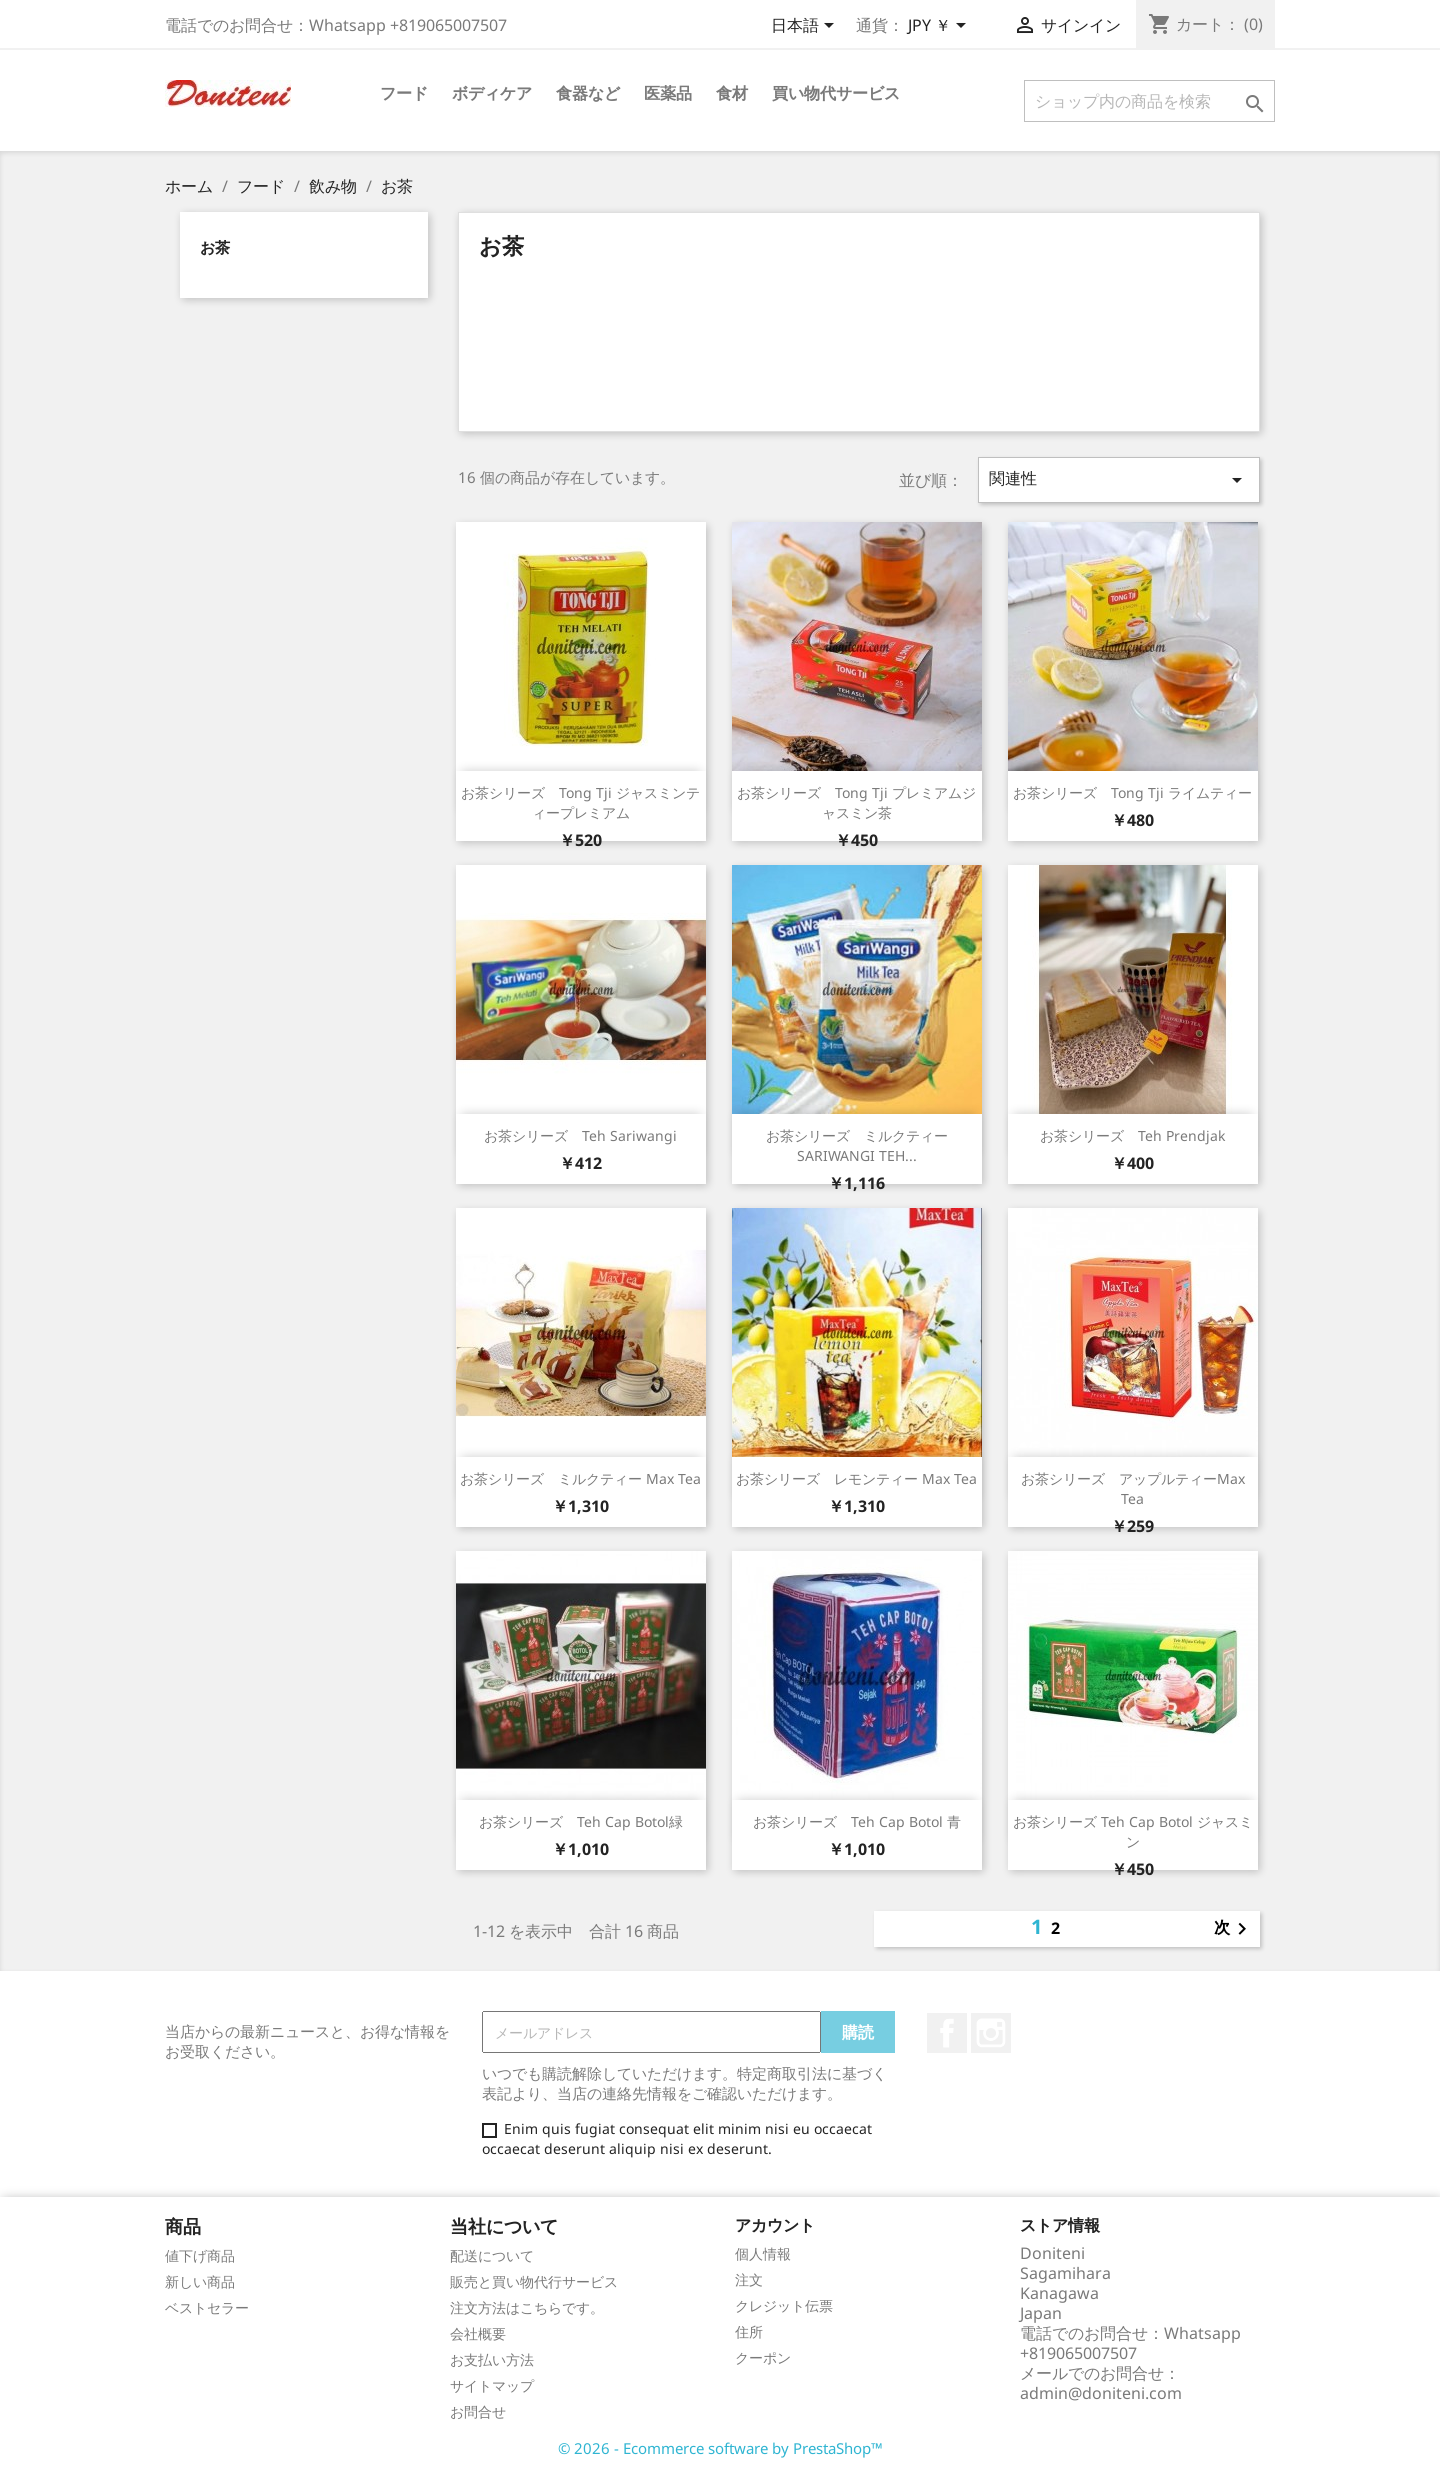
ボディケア (492, 93)
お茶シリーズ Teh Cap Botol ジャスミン (1133, 1831)
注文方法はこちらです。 (527, 2307)
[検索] (1149, 101)
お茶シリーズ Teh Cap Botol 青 (857, 1821)
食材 (732, 93)
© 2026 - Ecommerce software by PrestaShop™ (720, 2448)
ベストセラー (207, 2307)
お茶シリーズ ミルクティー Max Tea (580, 1478)
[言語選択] (806, 27)
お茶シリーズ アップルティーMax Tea (1133, 1488)
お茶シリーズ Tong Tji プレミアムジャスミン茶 (856, 802)
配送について (492, 2255)
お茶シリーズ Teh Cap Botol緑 (581, 1821)
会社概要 (478, 2333)
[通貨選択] (940, 27)
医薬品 (668, 93)
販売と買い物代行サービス (534, 2281)
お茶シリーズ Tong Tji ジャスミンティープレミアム (580, 802)
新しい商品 (200, 2281)
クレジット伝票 (784, 2305)
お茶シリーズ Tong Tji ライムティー (1132, 792)
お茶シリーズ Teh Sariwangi (580, 1135)
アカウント (775, 2225)
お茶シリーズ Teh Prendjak (1132, 1135)
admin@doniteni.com (1101, 2393)
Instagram (991, 2033)
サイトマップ (492, 2385)
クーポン (763, 2357)
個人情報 (763, 2253)
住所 (749, 2331)
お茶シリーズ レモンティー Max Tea (856, 1478)
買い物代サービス (836, 93)
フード (404, 93)
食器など (588, 93)
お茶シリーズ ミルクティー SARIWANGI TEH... (864, 1145)
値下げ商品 (200, 2255)
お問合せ (478, 2411)
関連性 (1119, 479)
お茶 (215, 247)
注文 (749, 2279)
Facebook (947, 2033)
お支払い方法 (492, 2359)
